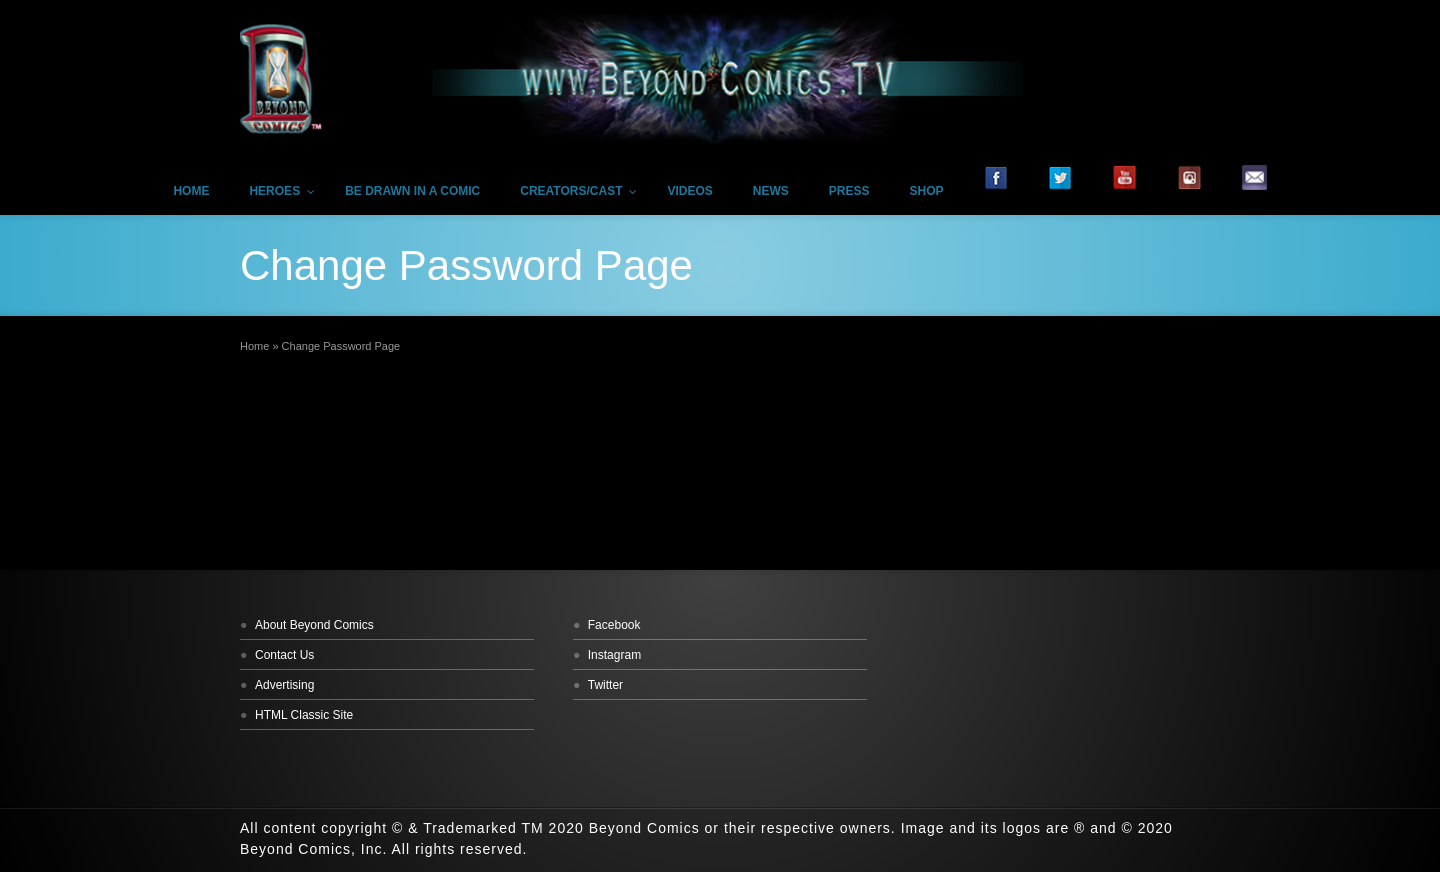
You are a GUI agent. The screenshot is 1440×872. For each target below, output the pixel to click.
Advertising (284, 685)
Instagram (614, 655)
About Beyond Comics (314, 625)
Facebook (614, 625)
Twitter (605, 685)
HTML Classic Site (304, 715)
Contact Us (284, 655)
